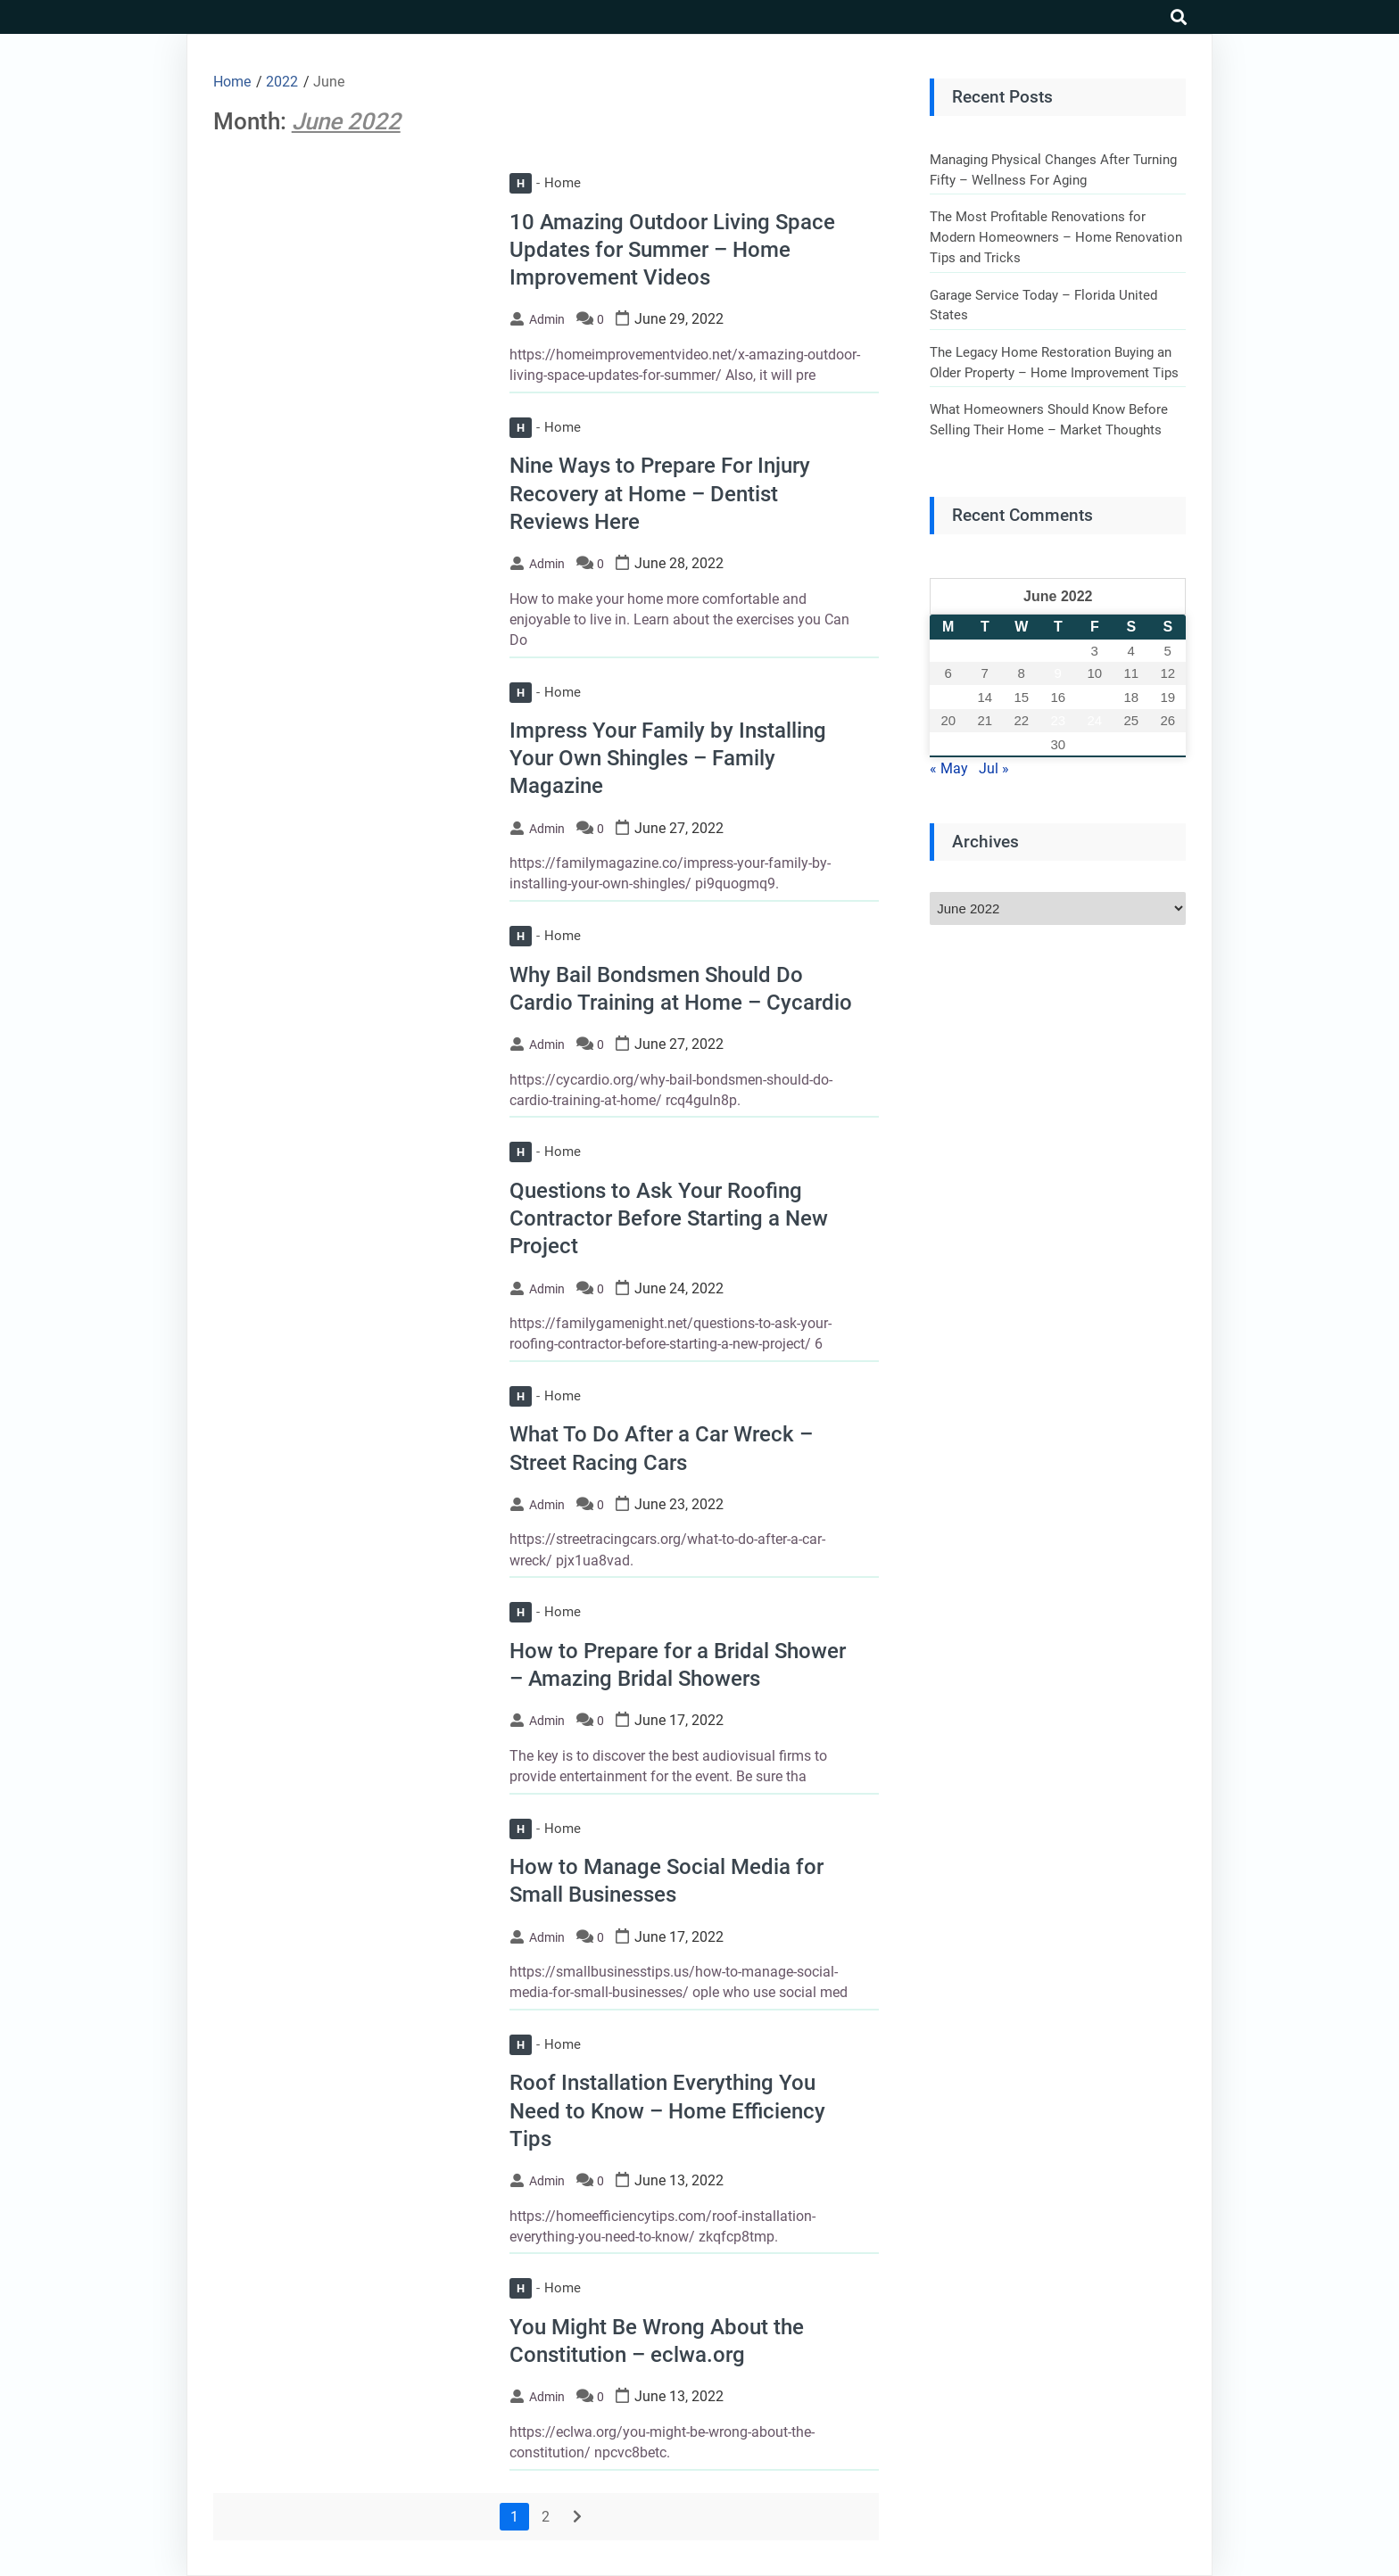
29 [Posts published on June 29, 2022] (1021, 744)
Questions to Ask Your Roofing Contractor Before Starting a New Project (668, 1218)
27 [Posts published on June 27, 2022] (948, 744)
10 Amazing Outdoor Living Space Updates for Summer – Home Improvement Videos (672, 250)
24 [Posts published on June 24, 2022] (1094, 720)
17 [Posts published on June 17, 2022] (1094, 697)
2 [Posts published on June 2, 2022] (1058, 650)
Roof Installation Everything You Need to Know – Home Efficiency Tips (667, 2110)
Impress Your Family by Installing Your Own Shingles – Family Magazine (667, 758)
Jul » (994, 768)
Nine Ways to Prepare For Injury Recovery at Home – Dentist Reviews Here (659, 493)
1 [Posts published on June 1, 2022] (1021, 650)
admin (547, 319)
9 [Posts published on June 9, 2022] (1058, 673)
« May (949, 768)
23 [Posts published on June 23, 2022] (1057, 720)
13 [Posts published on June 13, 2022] (948, 697)
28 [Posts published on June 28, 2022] (984, 744)
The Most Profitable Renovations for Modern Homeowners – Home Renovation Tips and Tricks (1056, 237)
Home (545, 183)
